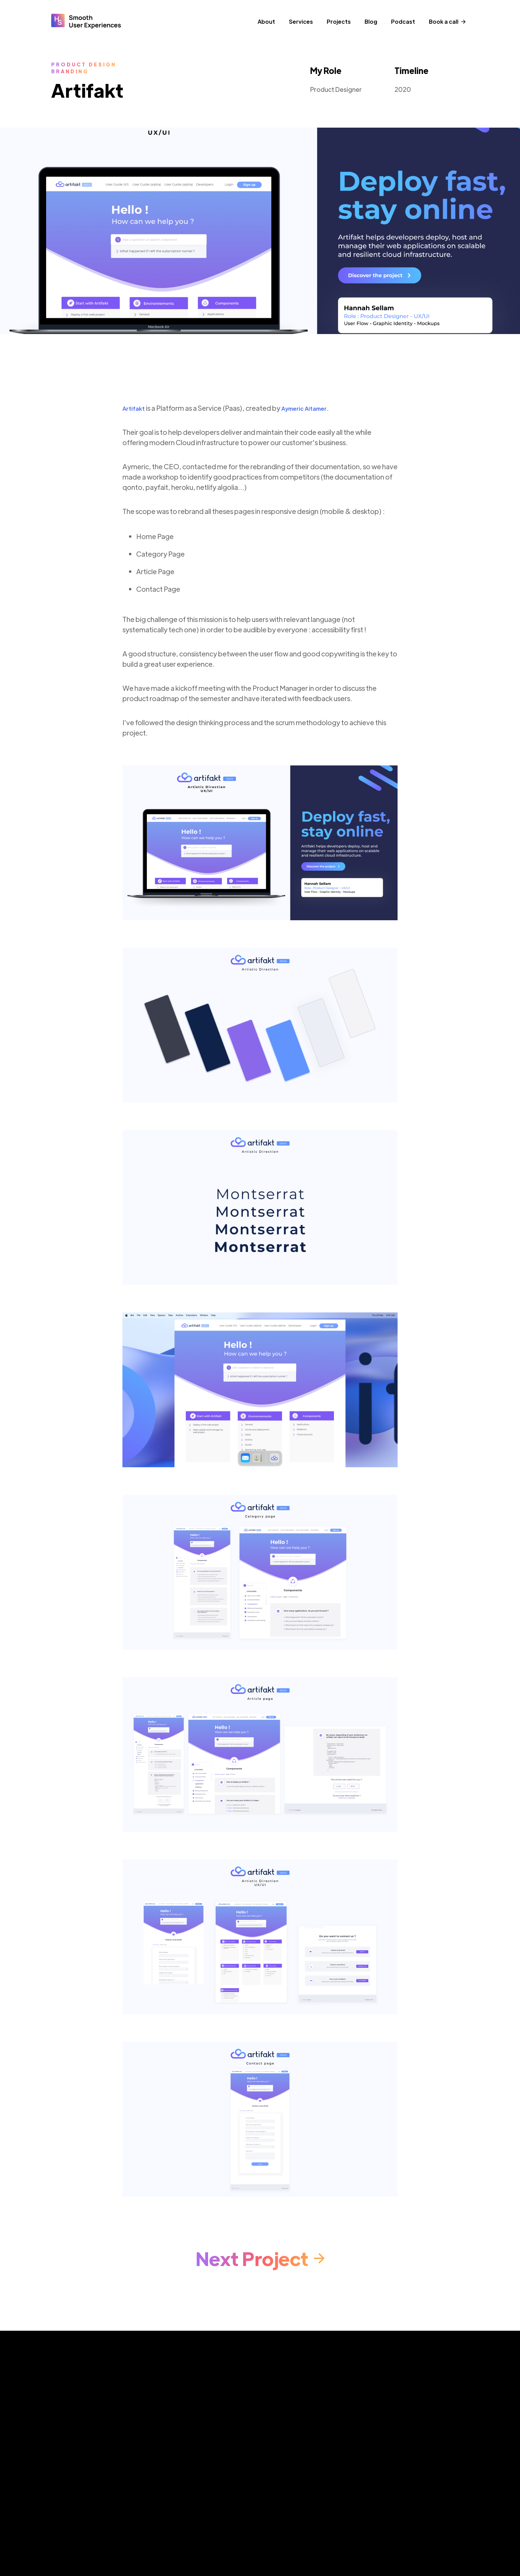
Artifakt (133, 408)
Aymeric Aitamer (304, 408)
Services (301, 21)
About (266, 21)
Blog (371, 21)
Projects (339, 21)
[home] (86, 23)
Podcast (403, 21)
